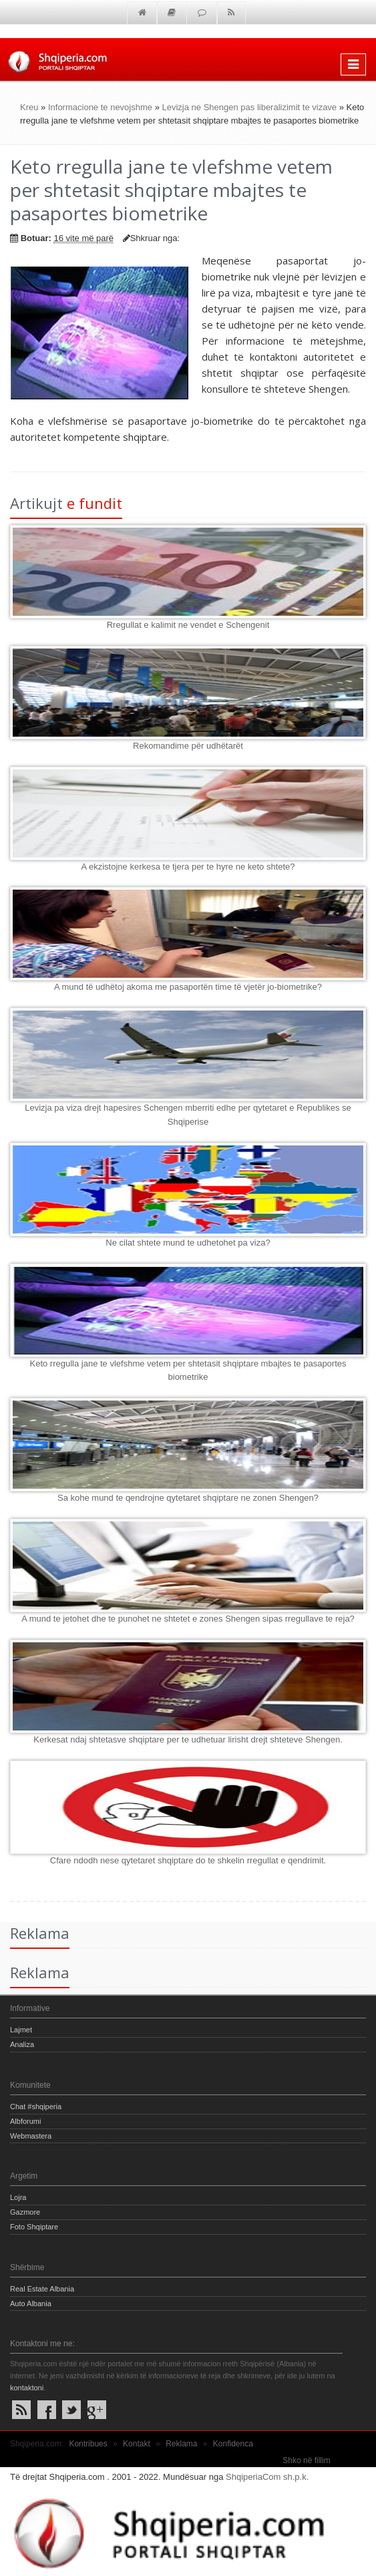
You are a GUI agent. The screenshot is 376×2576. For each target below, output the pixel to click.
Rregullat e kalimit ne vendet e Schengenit (188, 625)
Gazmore (25, 2212)
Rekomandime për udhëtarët (188, 746)
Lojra (18, 2197)
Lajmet (21, 2030)
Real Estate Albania (42, 2289)
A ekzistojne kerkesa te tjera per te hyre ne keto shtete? (188, 867)
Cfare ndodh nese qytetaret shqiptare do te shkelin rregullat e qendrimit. (188, 1860)
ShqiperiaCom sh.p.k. (267, 2477)
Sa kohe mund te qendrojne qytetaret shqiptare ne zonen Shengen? (188, 1498)
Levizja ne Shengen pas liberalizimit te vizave (249, 107)
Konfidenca (233, 2443)
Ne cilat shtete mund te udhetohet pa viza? (188, 1243)
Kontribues (88, 2443)
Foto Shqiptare (34, 2227)
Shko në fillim (306, 2460)
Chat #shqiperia (35, 2106)
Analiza (22, 2044)
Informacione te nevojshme (100, 107)
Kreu (29, 107)
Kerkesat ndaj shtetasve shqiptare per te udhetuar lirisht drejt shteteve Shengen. (188, 1739)
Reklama (181, 2443)
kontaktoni (26, 2388)
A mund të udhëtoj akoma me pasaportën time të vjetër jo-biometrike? (188, 987)
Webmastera (30, 2136)
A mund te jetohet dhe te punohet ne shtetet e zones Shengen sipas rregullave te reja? (188, 1619)
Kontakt (136, 2443)
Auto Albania (30, 2303)
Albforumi (25, 2121)
